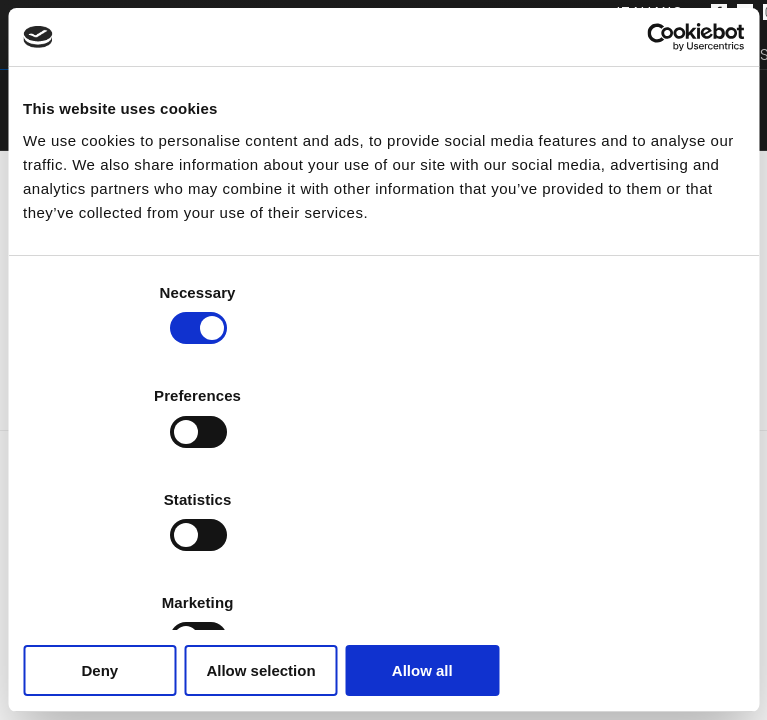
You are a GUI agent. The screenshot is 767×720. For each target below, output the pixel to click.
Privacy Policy (388, 704)
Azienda (345, 54)
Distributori (620, 54)
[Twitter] (745, 13)
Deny (140, 567)
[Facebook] (719, 13)
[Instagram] (384, 682)
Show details (659, 507)
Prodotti (86, 54)
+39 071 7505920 (397, 622)
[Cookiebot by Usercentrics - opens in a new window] (656, 141)
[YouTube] (436, 682)
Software (220, 54)
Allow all (626, 567)
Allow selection (383, 567)
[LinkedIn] (410, 682)
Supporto (471, 54)
